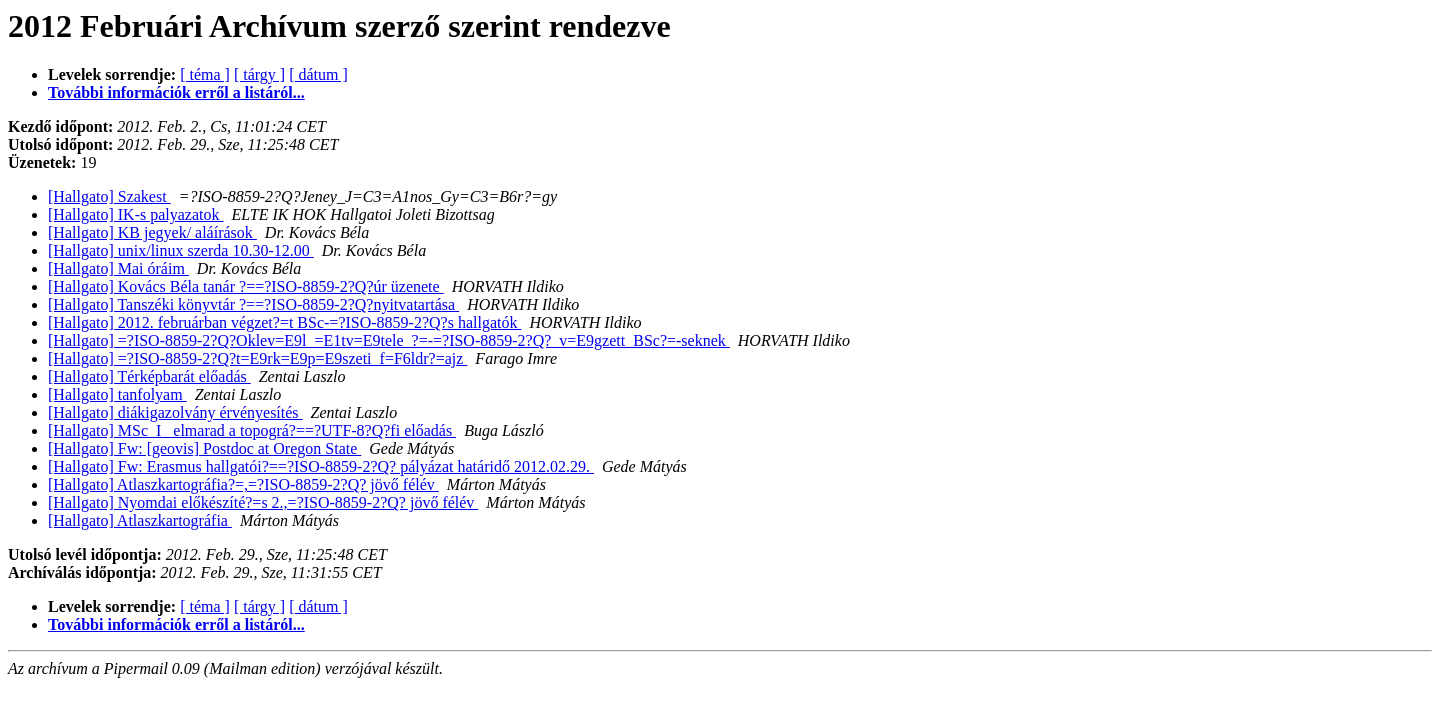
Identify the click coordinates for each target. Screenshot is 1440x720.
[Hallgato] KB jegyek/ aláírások (152, 232)
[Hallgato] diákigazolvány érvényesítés (175, 412)
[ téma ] (205, 74)
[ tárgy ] (259, 74)
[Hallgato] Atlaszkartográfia (140, 520)
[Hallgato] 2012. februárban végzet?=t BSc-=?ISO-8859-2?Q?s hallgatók (284, 322)
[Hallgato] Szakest (109, 196)
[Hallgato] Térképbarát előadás (149, 376)
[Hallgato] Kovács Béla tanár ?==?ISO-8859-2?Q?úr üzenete (246, 286)
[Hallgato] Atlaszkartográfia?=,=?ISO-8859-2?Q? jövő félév (243, 484)
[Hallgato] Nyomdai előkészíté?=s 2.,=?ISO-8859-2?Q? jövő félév (263, 502)
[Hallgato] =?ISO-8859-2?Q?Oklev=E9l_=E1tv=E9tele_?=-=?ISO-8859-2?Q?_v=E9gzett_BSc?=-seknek (389, 340)
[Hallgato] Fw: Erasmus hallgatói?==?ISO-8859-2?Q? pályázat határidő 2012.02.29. (321, 466)
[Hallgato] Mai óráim (118, 268)
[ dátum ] (318, 74)
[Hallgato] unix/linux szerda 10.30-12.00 (181, 250)
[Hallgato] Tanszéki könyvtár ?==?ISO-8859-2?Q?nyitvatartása (253, 304)
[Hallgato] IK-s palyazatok (135, 214)
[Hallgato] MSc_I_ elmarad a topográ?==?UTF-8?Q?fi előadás (252, 430)
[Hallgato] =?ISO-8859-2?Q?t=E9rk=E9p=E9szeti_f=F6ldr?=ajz (257, 358)
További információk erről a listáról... (176, 92)
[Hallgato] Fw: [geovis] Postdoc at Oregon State (204, 448)
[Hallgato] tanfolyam (117, 394)
